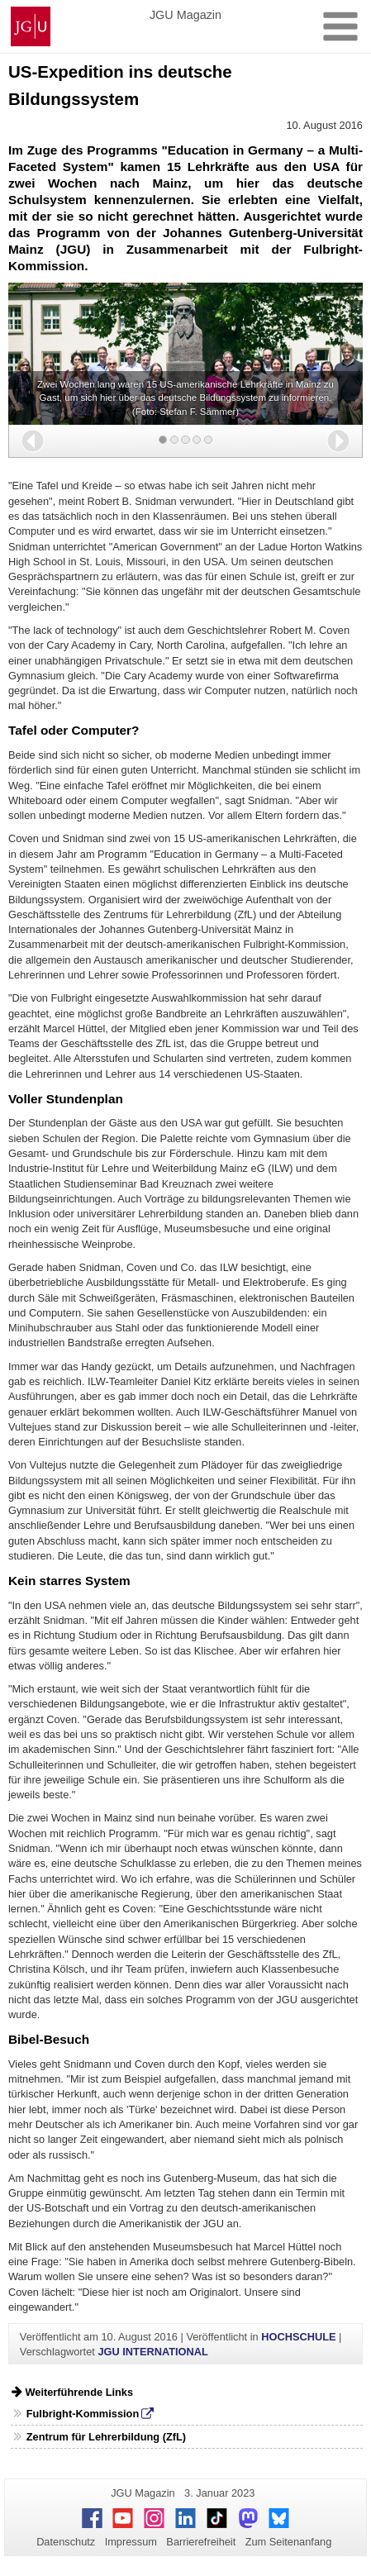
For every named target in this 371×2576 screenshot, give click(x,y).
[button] (32, 441)
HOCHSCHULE (298, 2337)
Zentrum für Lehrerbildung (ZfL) (106, 2437)
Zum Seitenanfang (288, 2542)
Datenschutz (65, 2542)
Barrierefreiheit (200, 2542)
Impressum (131, 2542)
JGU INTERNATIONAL (152, 2351)
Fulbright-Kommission (83, 2413)
